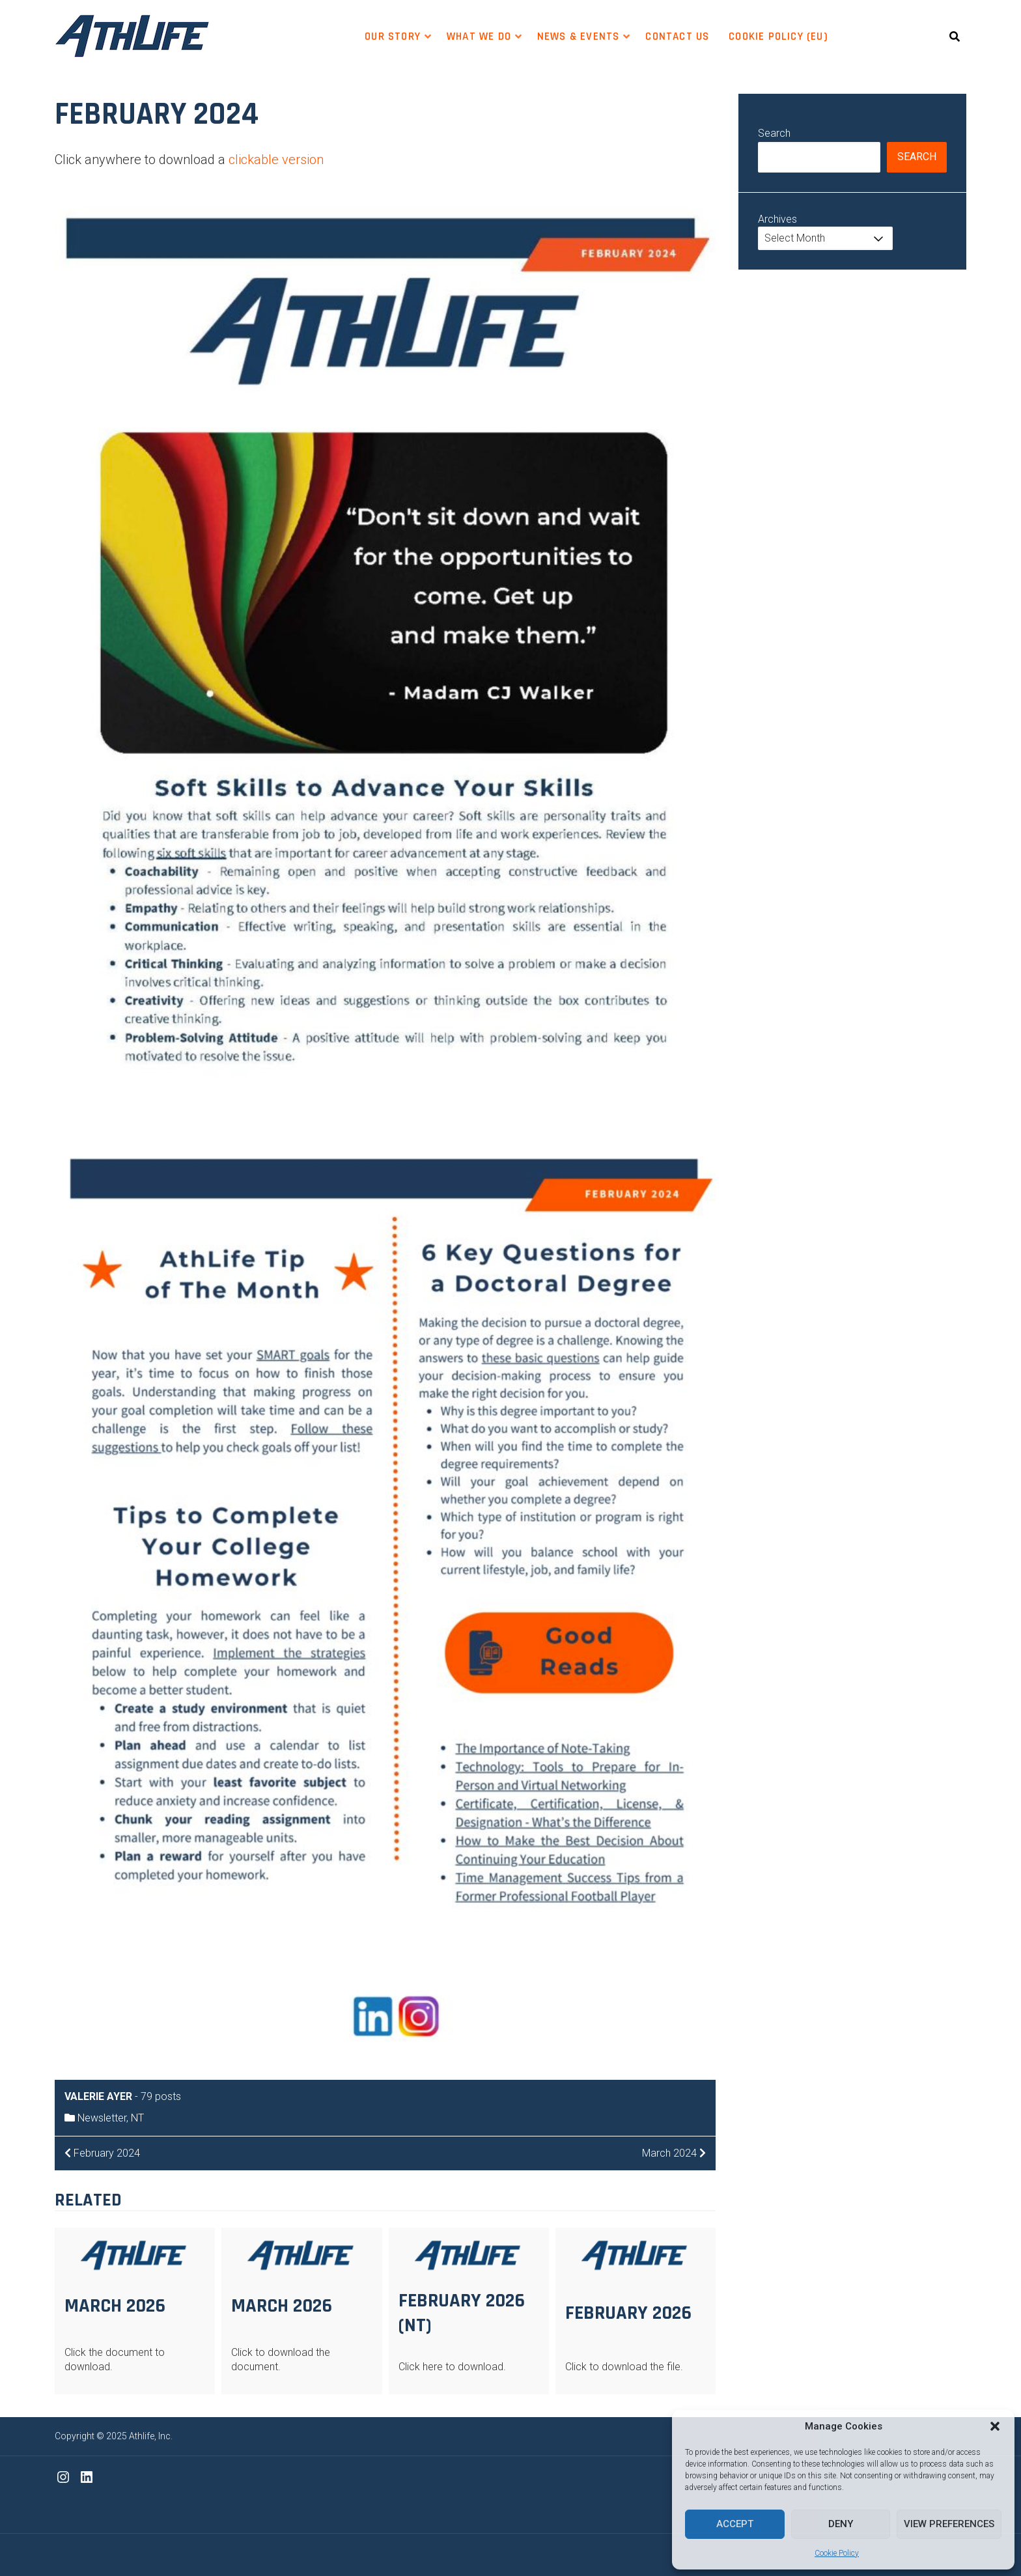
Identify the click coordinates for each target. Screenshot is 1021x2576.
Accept (734, 2524)
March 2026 (114, 2305)
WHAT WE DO (479, 36)
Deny (840, 2524)
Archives (777, 219)
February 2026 (628, 2313)
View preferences (949, 2524)
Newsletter (101, 2118)
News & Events (578, 36)
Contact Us (677, 36)
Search (774, 133)
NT (137, 2118)
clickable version (276, 159)
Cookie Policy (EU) (778, 36)
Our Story (393, 36)
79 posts (161, 2096)
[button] (994, 2426)
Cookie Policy (837, 2553)
